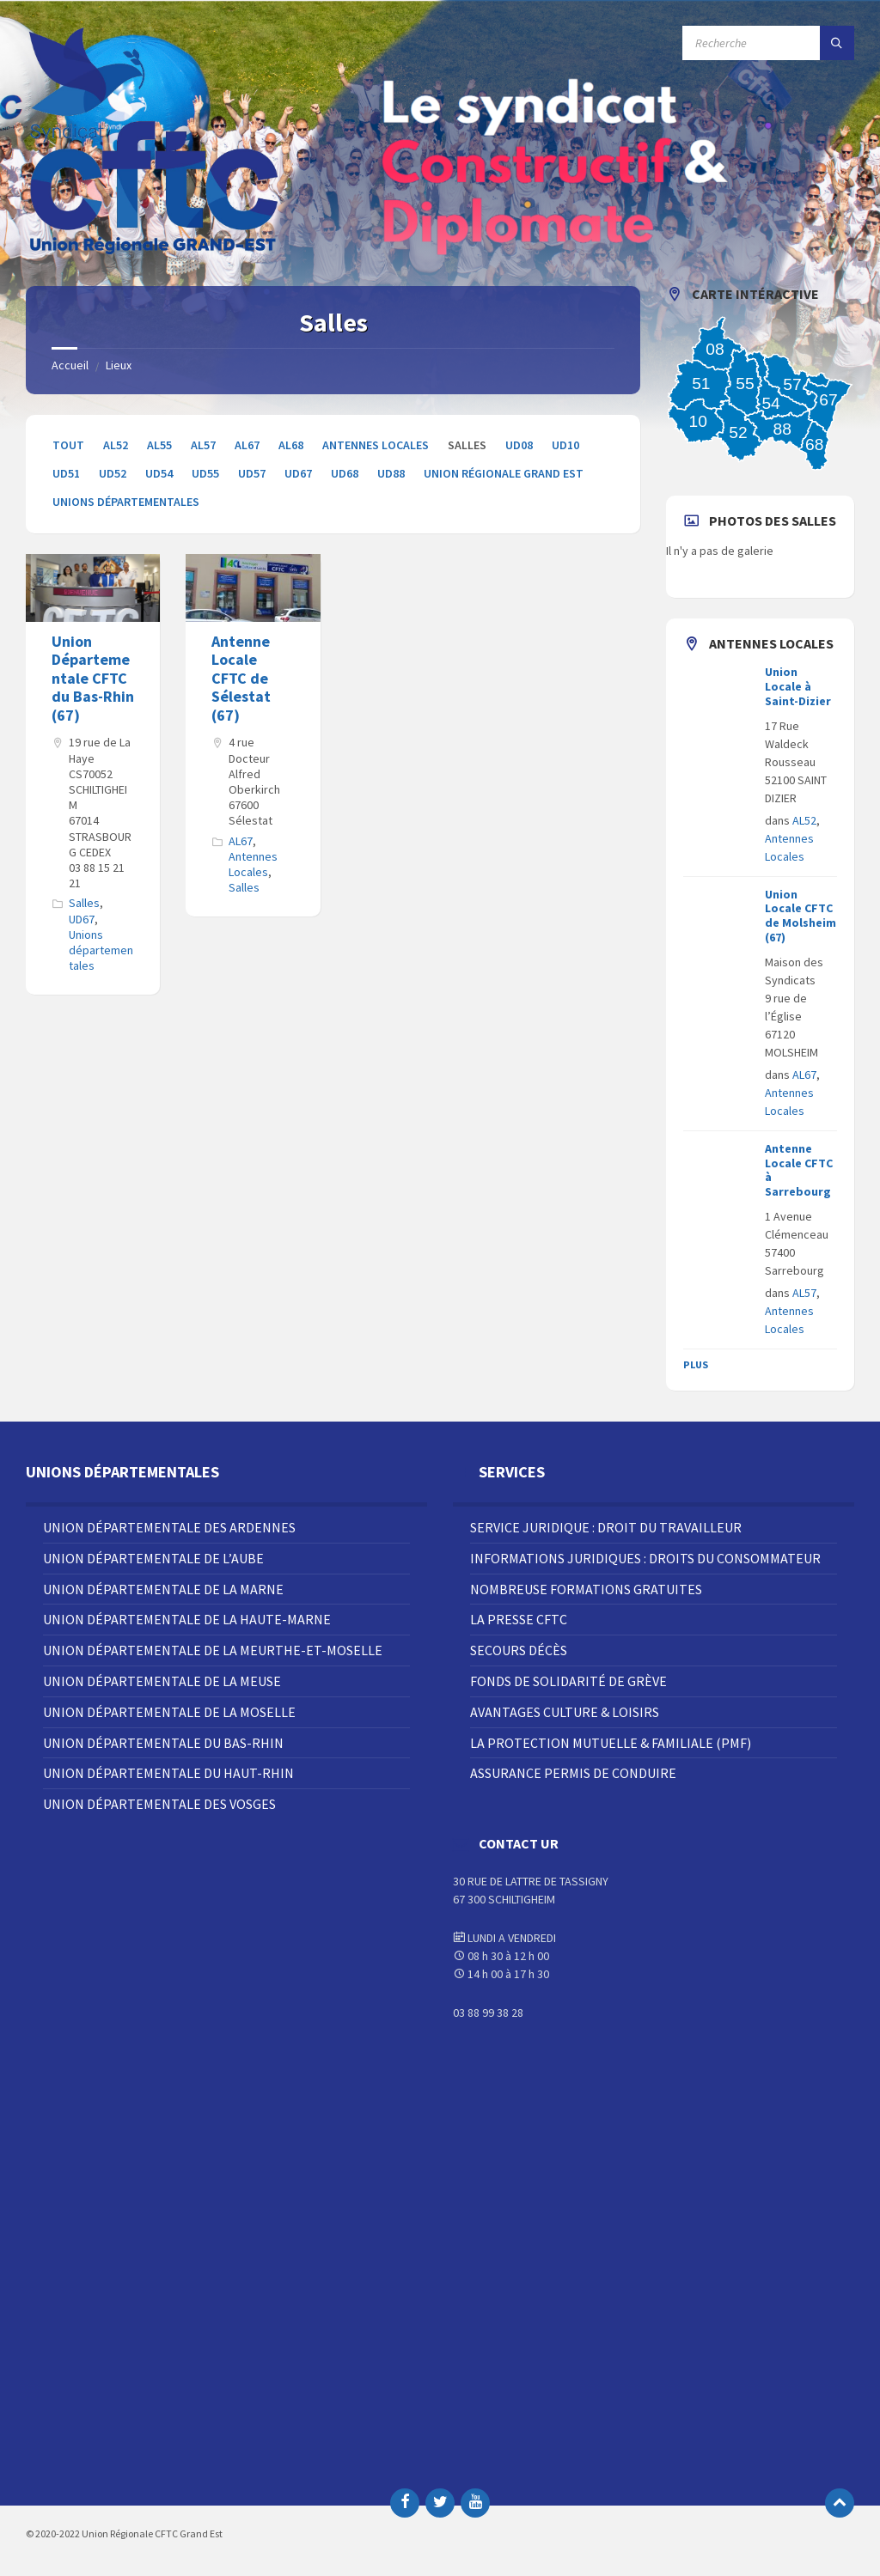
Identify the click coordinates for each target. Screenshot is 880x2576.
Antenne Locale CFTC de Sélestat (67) (241, 678)
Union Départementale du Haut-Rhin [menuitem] (168, 1772)
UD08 (519, 445)
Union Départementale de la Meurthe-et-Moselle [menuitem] (212, 1650)
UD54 (159, 473)
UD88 (391, 473)
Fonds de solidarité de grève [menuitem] (568, 1681)
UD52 (112, 473)
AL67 (247, 445)
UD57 (252, 473)
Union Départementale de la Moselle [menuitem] (169, 1711)
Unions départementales (125, 501)
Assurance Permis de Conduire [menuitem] (573, 1772)
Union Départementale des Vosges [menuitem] (159, 1803)
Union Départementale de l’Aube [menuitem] (153, 1558)
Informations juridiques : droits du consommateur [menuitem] (645, 1558)
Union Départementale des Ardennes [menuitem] (169, 1527)
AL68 (290, 445)
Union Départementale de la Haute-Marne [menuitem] (187, 1619)
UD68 (344, 473)
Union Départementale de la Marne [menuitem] (163, 1589)
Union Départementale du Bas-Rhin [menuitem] (163, 1742)
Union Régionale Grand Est (504, 473)
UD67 (298, 473)
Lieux (118, 365)
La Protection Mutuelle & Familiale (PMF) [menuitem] (610, 1742)
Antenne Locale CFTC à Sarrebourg (799, 1170)
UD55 (205, 473)
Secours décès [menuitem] (518, 1650)
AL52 (115, 445)
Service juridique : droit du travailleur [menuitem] (606, 1527)
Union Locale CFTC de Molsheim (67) (800, 915)
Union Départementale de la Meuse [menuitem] (162, 1681)
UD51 (66, 473)
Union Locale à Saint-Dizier (798, 686)
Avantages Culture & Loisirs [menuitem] (564, 1711)
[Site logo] (155, 252)
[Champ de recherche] (768, 43)
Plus (695, 1364)
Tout (68, 445)
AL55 (159, 445)
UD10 (565, 445)
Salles (84, 902)
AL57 (203, 445)
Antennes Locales (375, 445)
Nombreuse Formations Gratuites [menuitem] (586, 1589)
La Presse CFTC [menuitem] (518, 1619)
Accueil (70, 365)
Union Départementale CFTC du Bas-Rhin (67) (93, 678)
